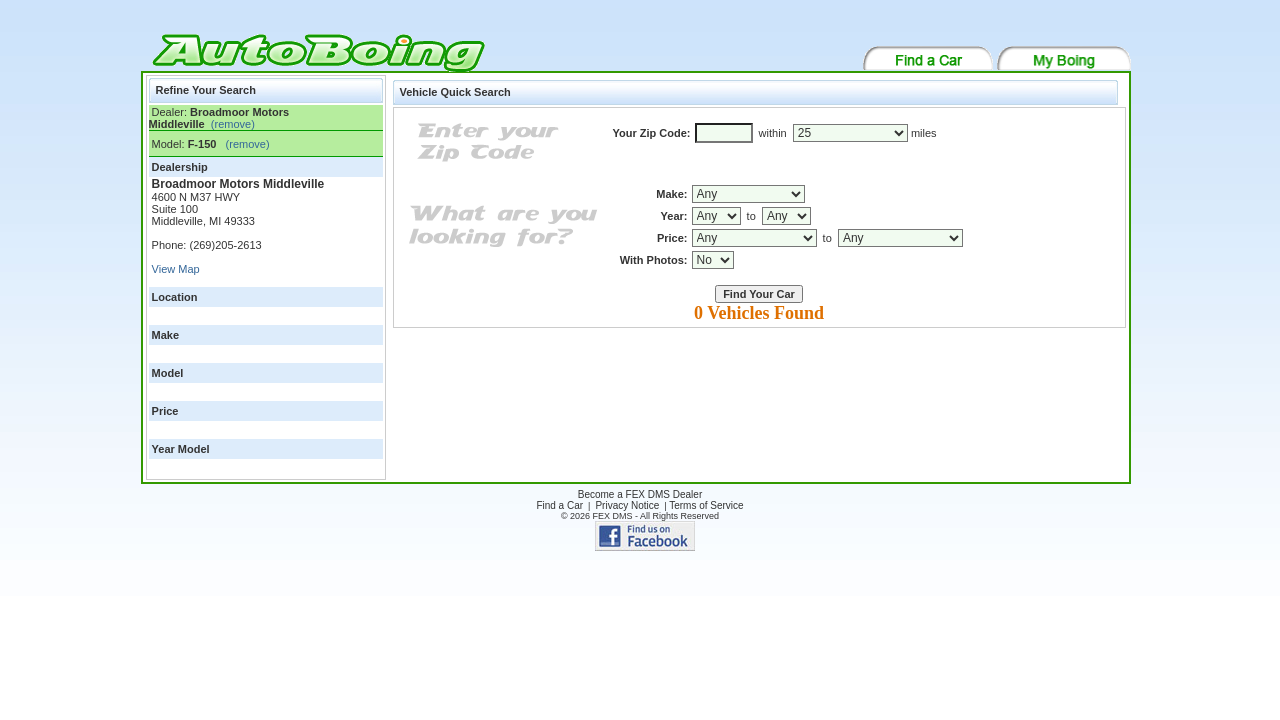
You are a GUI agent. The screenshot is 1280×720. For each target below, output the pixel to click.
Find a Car (559, 505)
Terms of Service (706, 505)
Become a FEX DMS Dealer (640, 494)
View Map (176, 269)
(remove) (230, 124)
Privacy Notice (627, 505)
